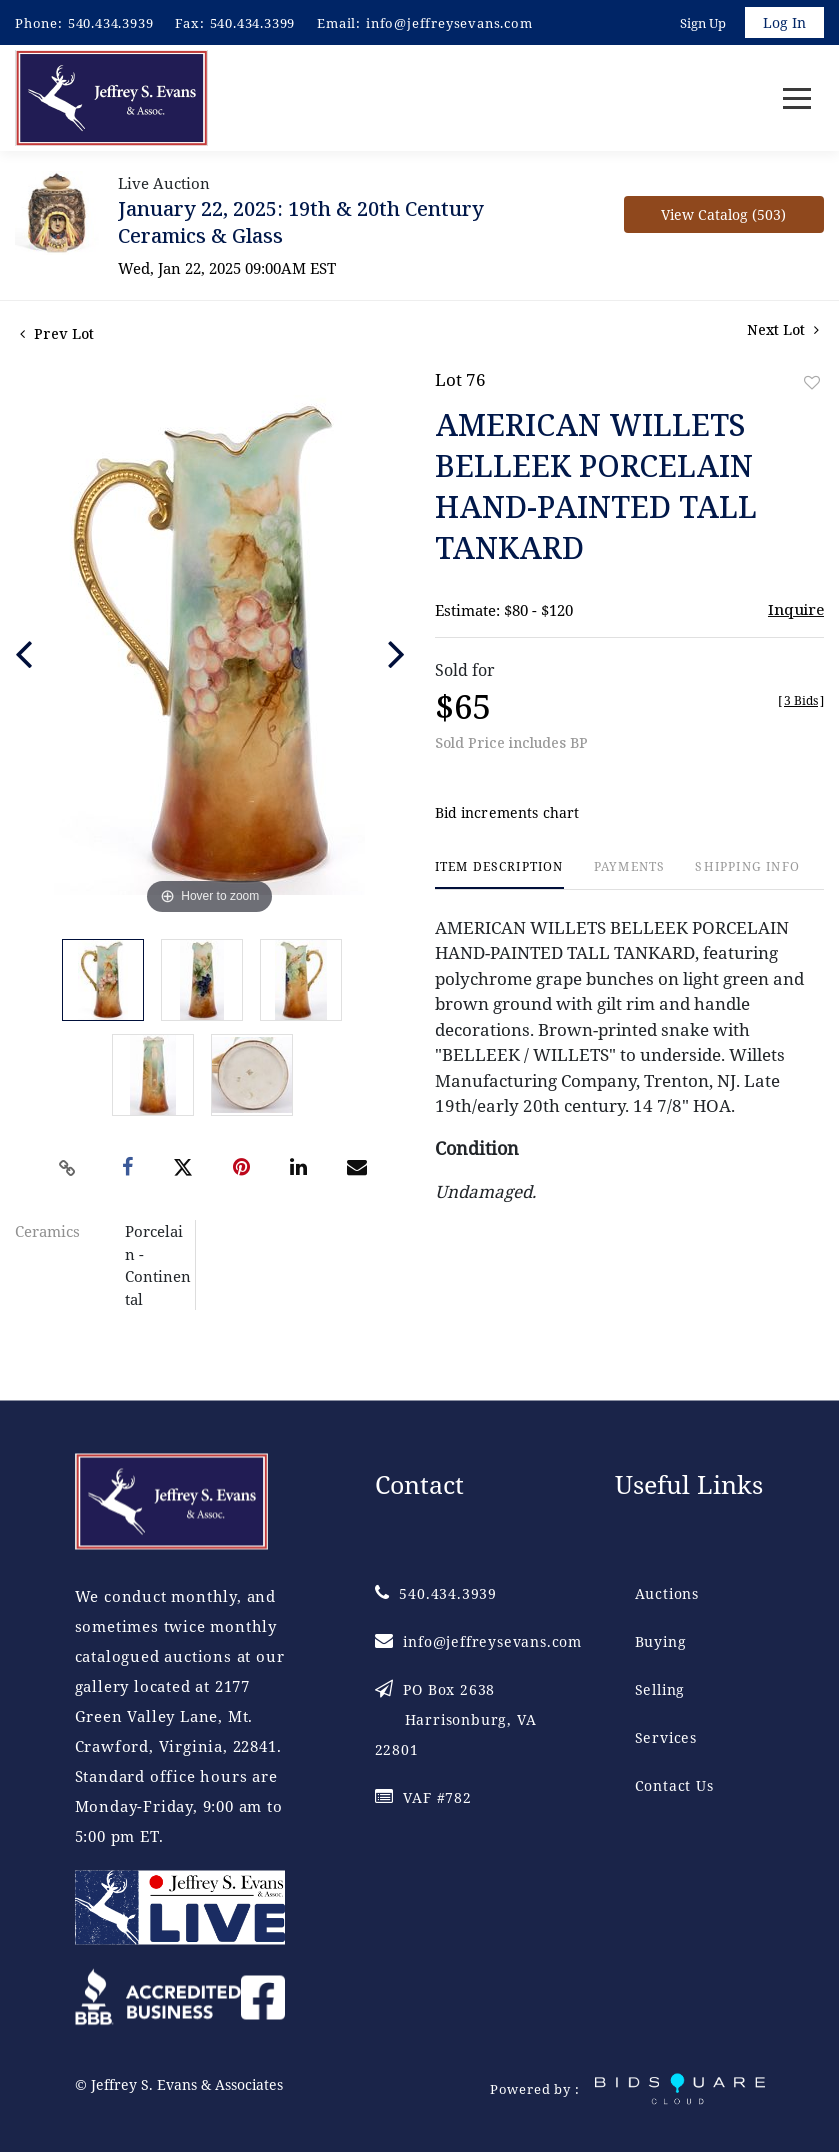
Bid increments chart (507, 812)
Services (666, 1737)
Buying (661, 1641)
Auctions (667, 1593)
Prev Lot (57, 333)
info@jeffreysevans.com (449, 23)
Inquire (796, 609)
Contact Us (674, 1785)
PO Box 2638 (456, 1719)
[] (801, 700)
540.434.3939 (111, 23)
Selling (660, 1689)
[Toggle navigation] (797, 98)
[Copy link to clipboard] (67, 1168)
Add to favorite (812, 382)
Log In (784, 22)
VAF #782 (423, 1797)
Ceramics (47, 1231)
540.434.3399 (253, 23)
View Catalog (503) (723, 214)
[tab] (499, 874)
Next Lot (783, 329)
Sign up (703, 23)
